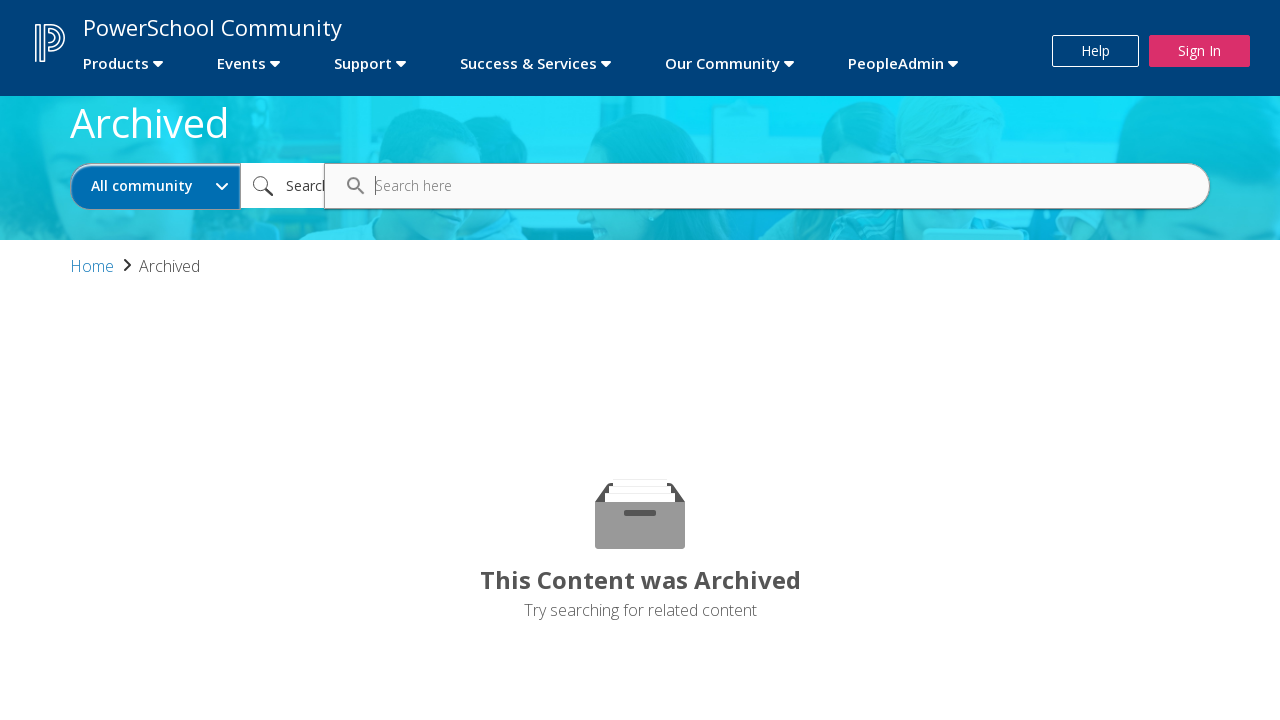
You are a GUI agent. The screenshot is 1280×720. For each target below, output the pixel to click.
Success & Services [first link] (528, 63)
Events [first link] (241, 63)
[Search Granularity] (155, 186)
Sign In (1199, 50)
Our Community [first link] (722, 63)
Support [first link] (363, 63)
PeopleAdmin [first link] (896, 63)
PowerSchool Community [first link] (212, 27)
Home (92, 266)
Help (1095, 50)
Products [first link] (116, 63)
